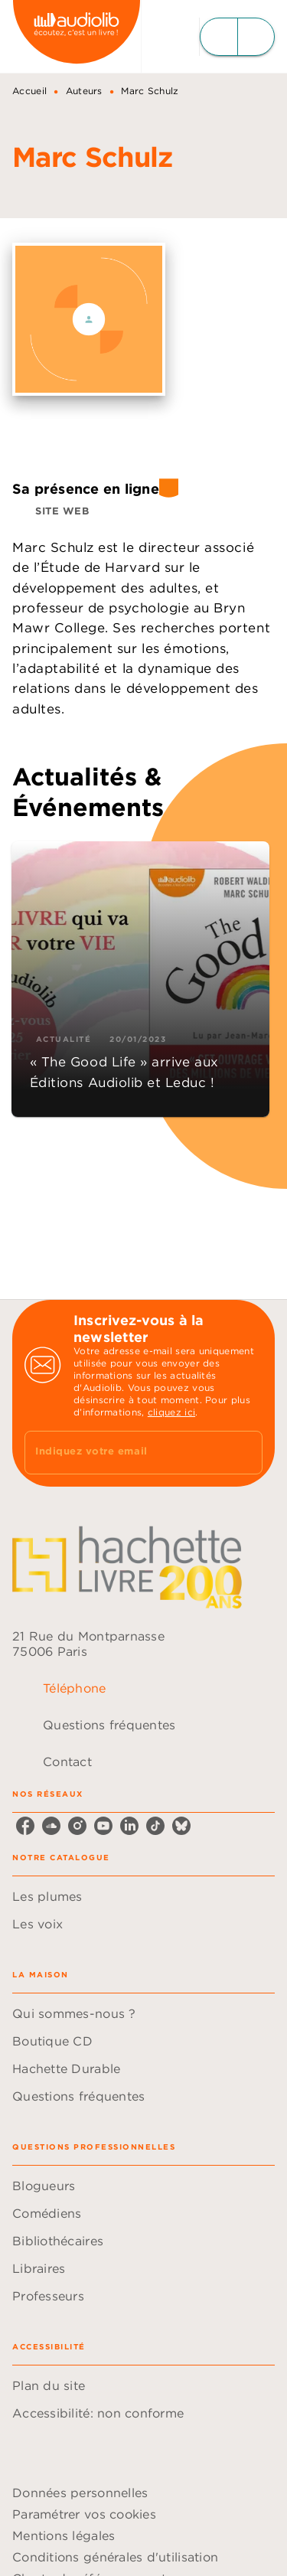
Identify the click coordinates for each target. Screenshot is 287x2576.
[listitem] (25, 1826)
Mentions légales (63, 2535)
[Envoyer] (244, 1452)
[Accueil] (76, 36)
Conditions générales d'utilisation (115, 2557)
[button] (53, 511)
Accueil (29, 90)
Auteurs (84, 90)
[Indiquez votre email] (124, 1452)
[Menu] (237, 37)
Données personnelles (80, 2492)
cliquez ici (171, 1412)
